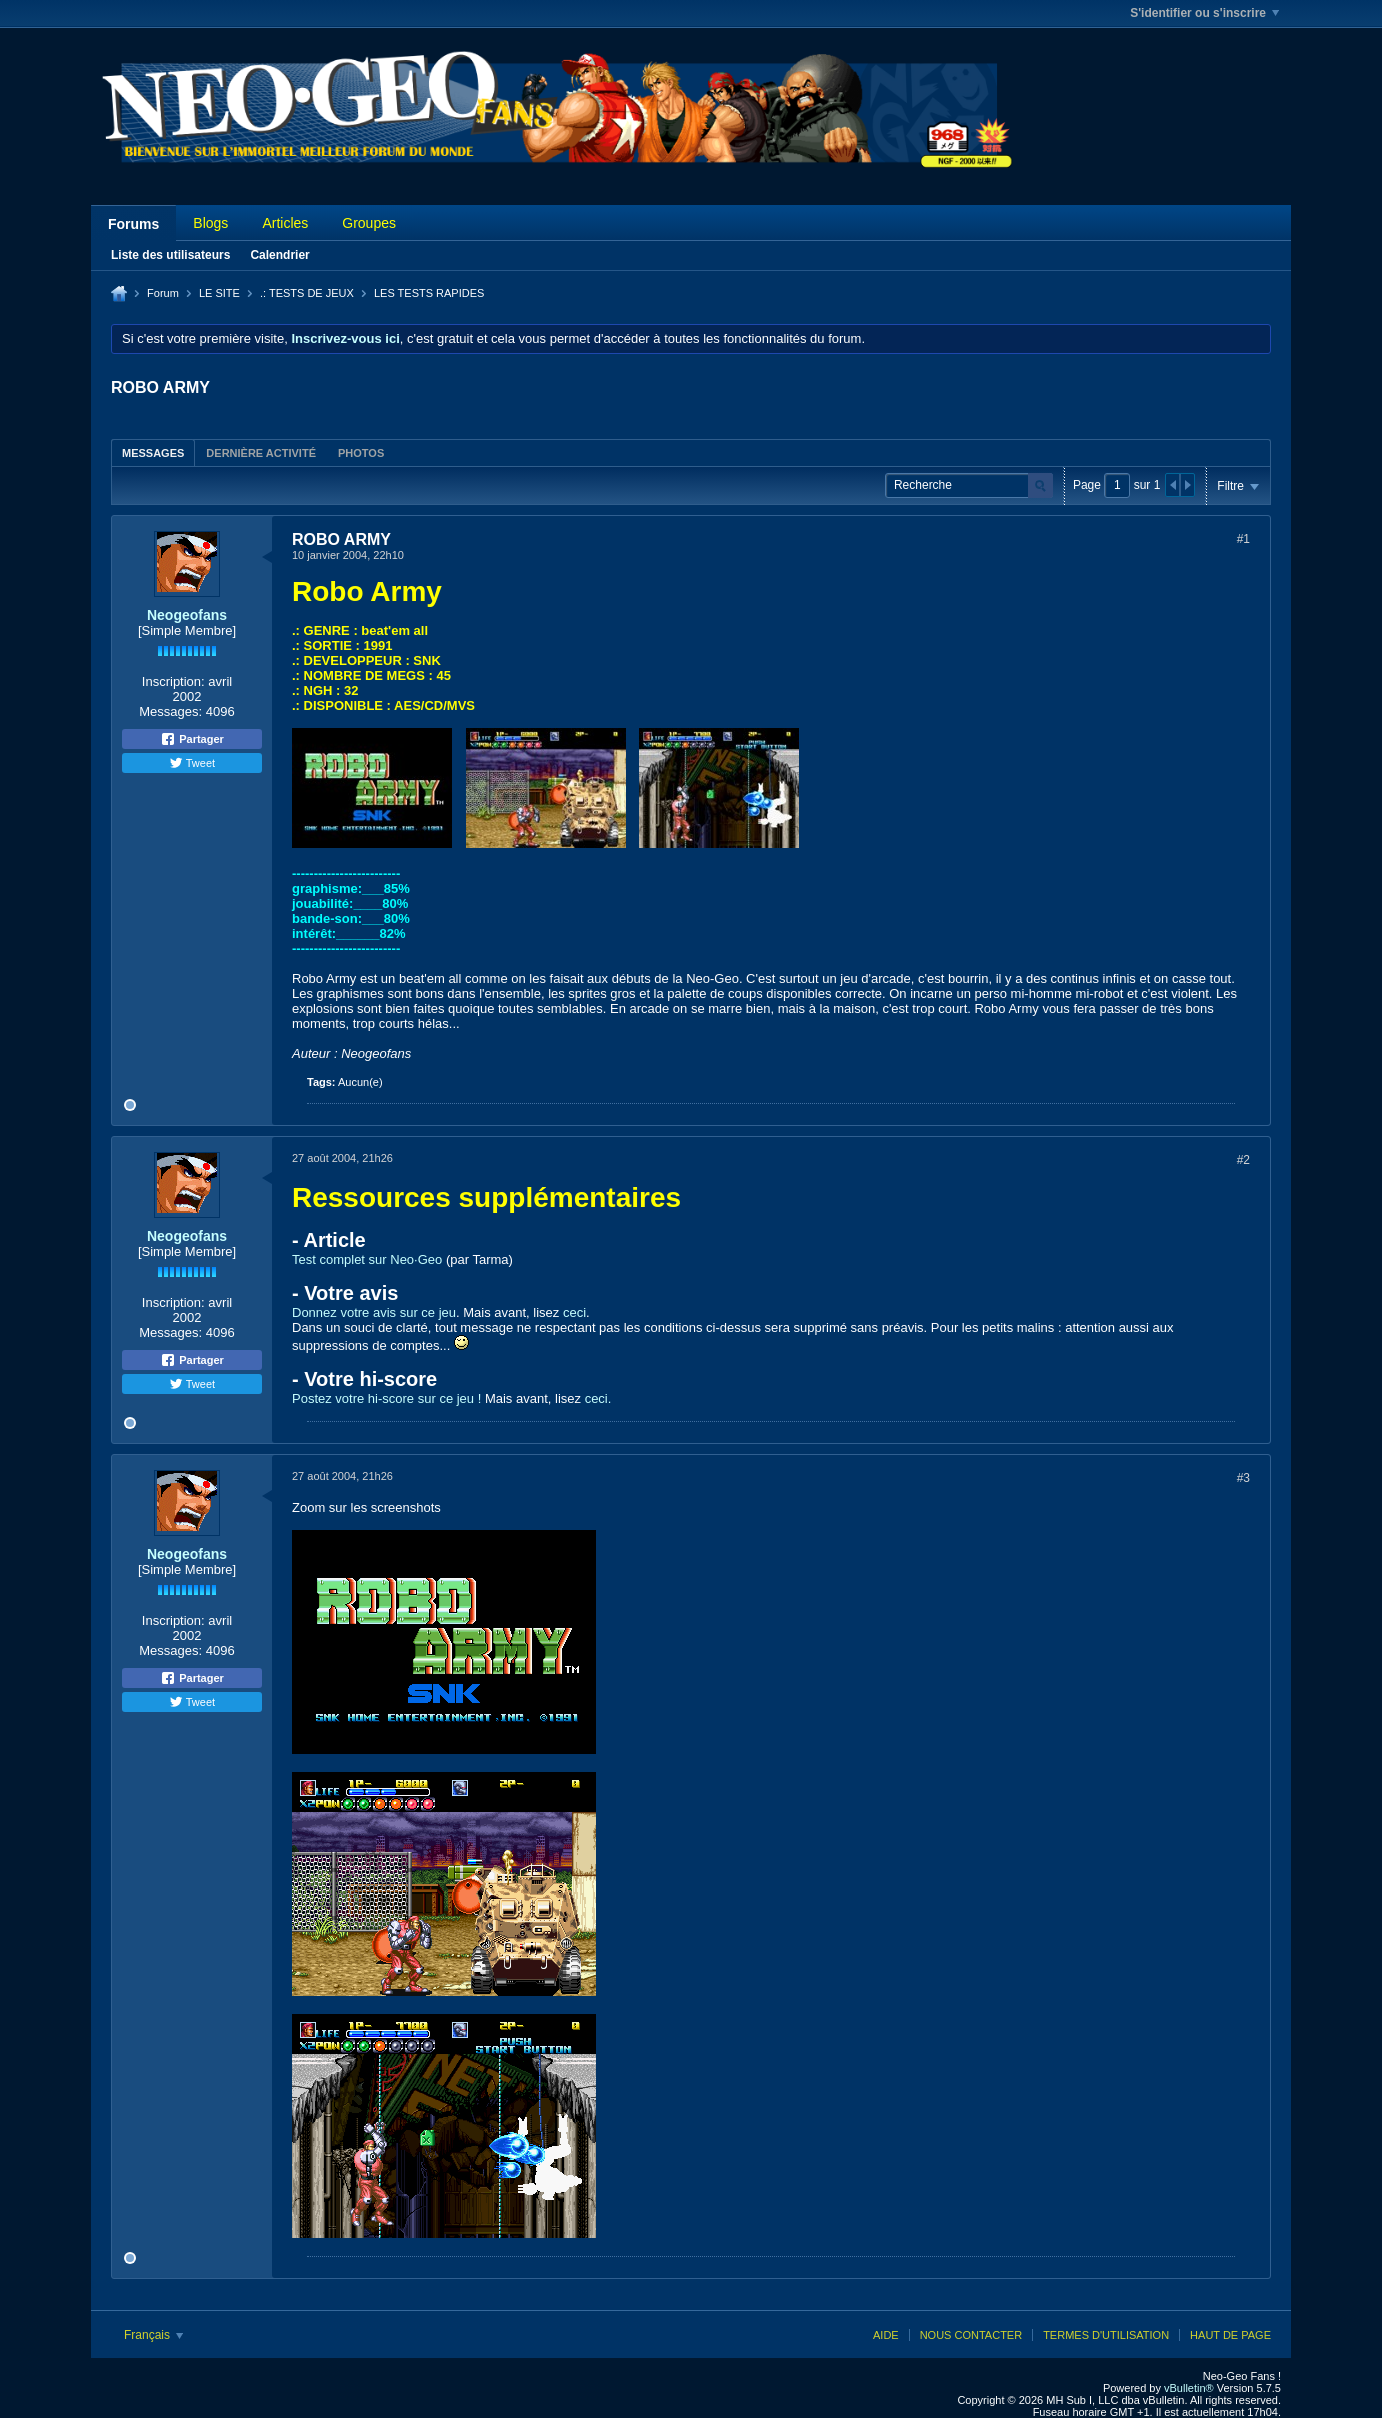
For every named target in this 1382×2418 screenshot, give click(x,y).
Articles (285, 223)
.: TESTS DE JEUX (307, 293)
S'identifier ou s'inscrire (1204, 13)
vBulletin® (1189, 2388)
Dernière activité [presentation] (261, 453)
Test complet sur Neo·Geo (367, 1259)
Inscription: (173, 681)
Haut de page (1230, 2335)
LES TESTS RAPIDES (429, 293)
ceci (574, 1312)
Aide (886, 2335)
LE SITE (219, 293)
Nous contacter (971, 2335)
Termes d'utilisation (1106, 2335)
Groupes (369, 223)
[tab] (153, 452)
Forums (133, 224)
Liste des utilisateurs (170, 255)
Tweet (192, 763)
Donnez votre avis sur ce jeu (374, 1312)
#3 (1243, 1478)
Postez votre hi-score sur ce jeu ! (386, 1398)
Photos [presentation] (361, 453)
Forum (163, 293)
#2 (1243, 1160)
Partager (192, 739)
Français (153, 2335)
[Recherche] (969, 485)
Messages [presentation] (153, 453)
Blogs (210, 223)
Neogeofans (187, 615)
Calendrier (279, 255)
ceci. (598, 1398)
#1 (1243, 539)
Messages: (170, 711)
